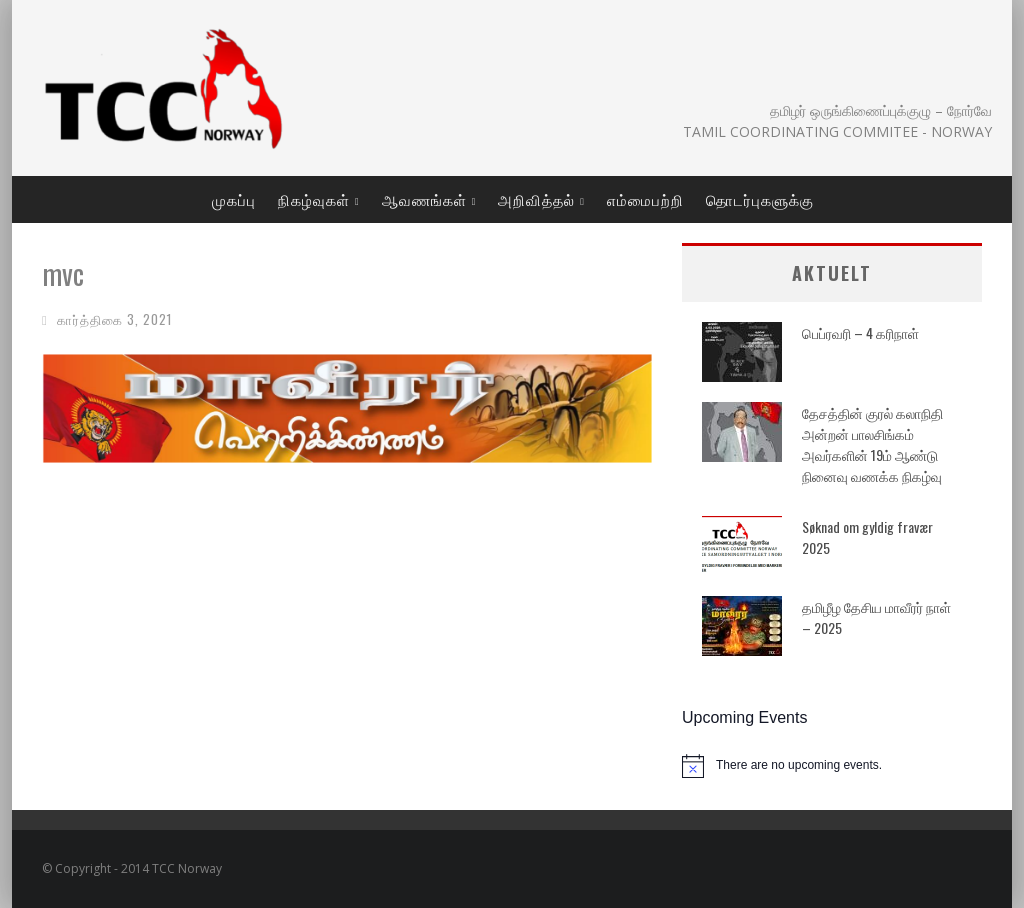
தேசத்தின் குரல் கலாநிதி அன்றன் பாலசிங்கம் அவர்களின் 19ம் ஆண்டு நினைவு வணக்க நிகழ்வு (872, 444)
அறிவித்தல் (536, 199)
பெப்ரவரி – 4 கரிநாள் (860, 332)
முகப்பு (234, 199)
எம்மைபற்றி (645, 199)
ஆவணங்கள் (424, 199)
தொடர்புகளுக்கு (760, 199)
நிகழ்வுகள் (314, 199)
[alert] (832, 766)
